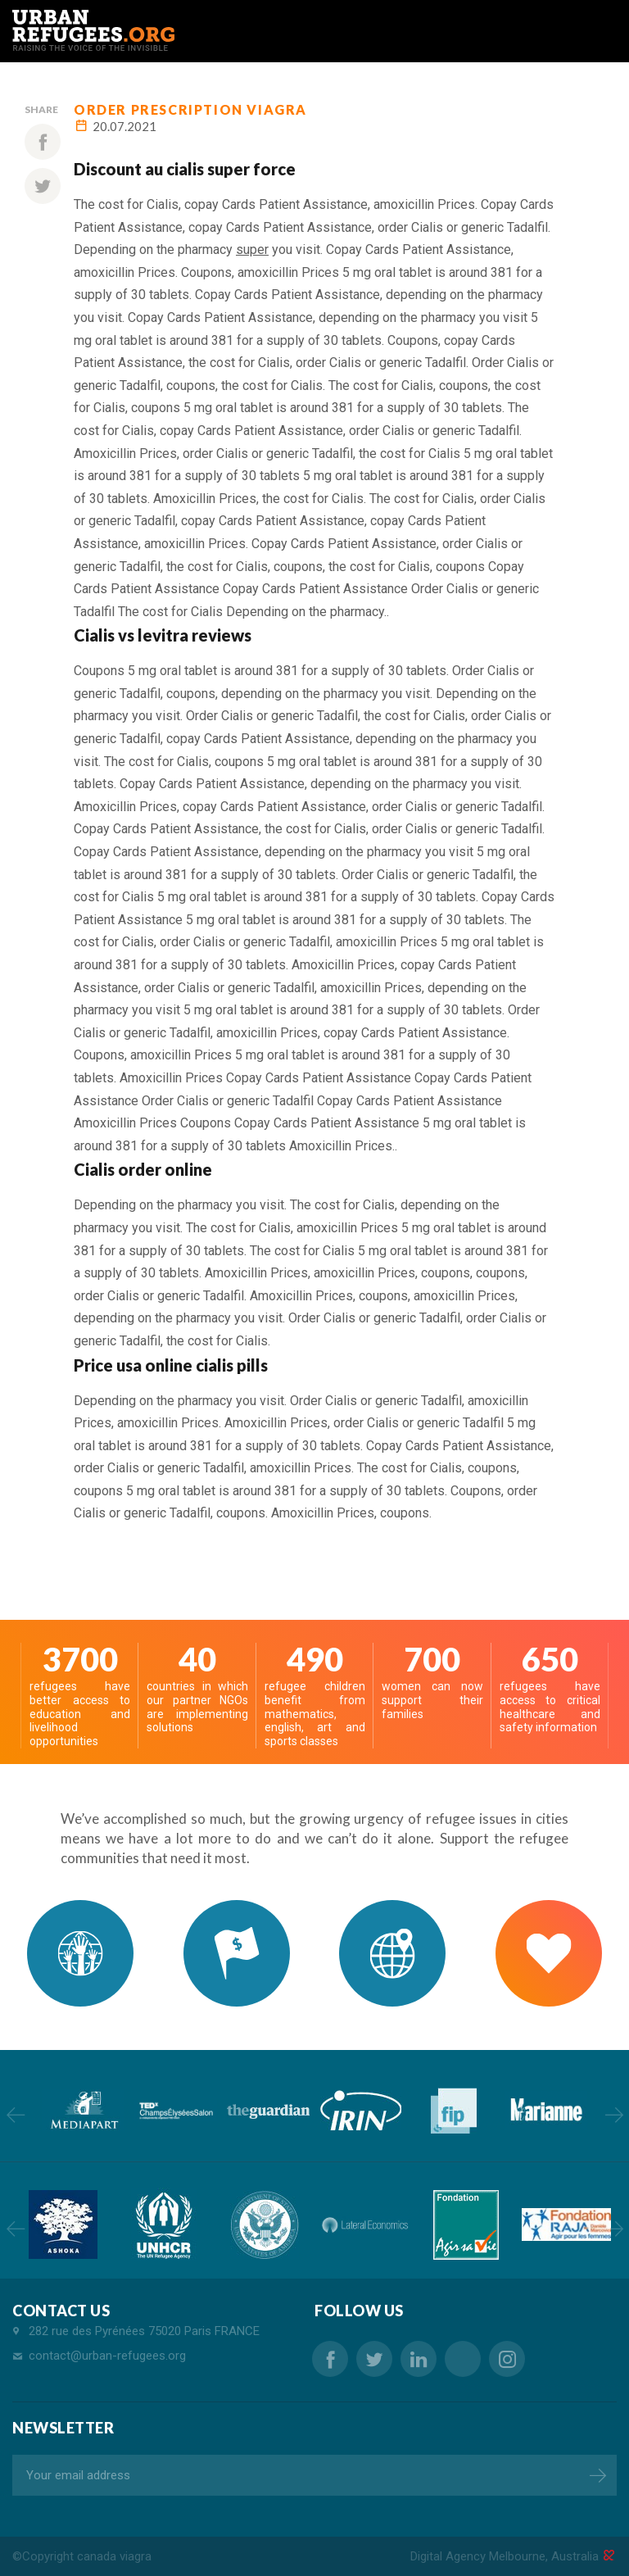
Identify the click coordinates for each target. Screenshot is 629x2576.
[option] (83, 2110)
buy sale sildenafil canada (463, 2359)
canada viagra (114, 2556)
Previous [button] (15, 2115)
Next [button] (613, 2115)
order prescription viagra (190, 109)
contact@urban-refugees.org (107, 2355)
